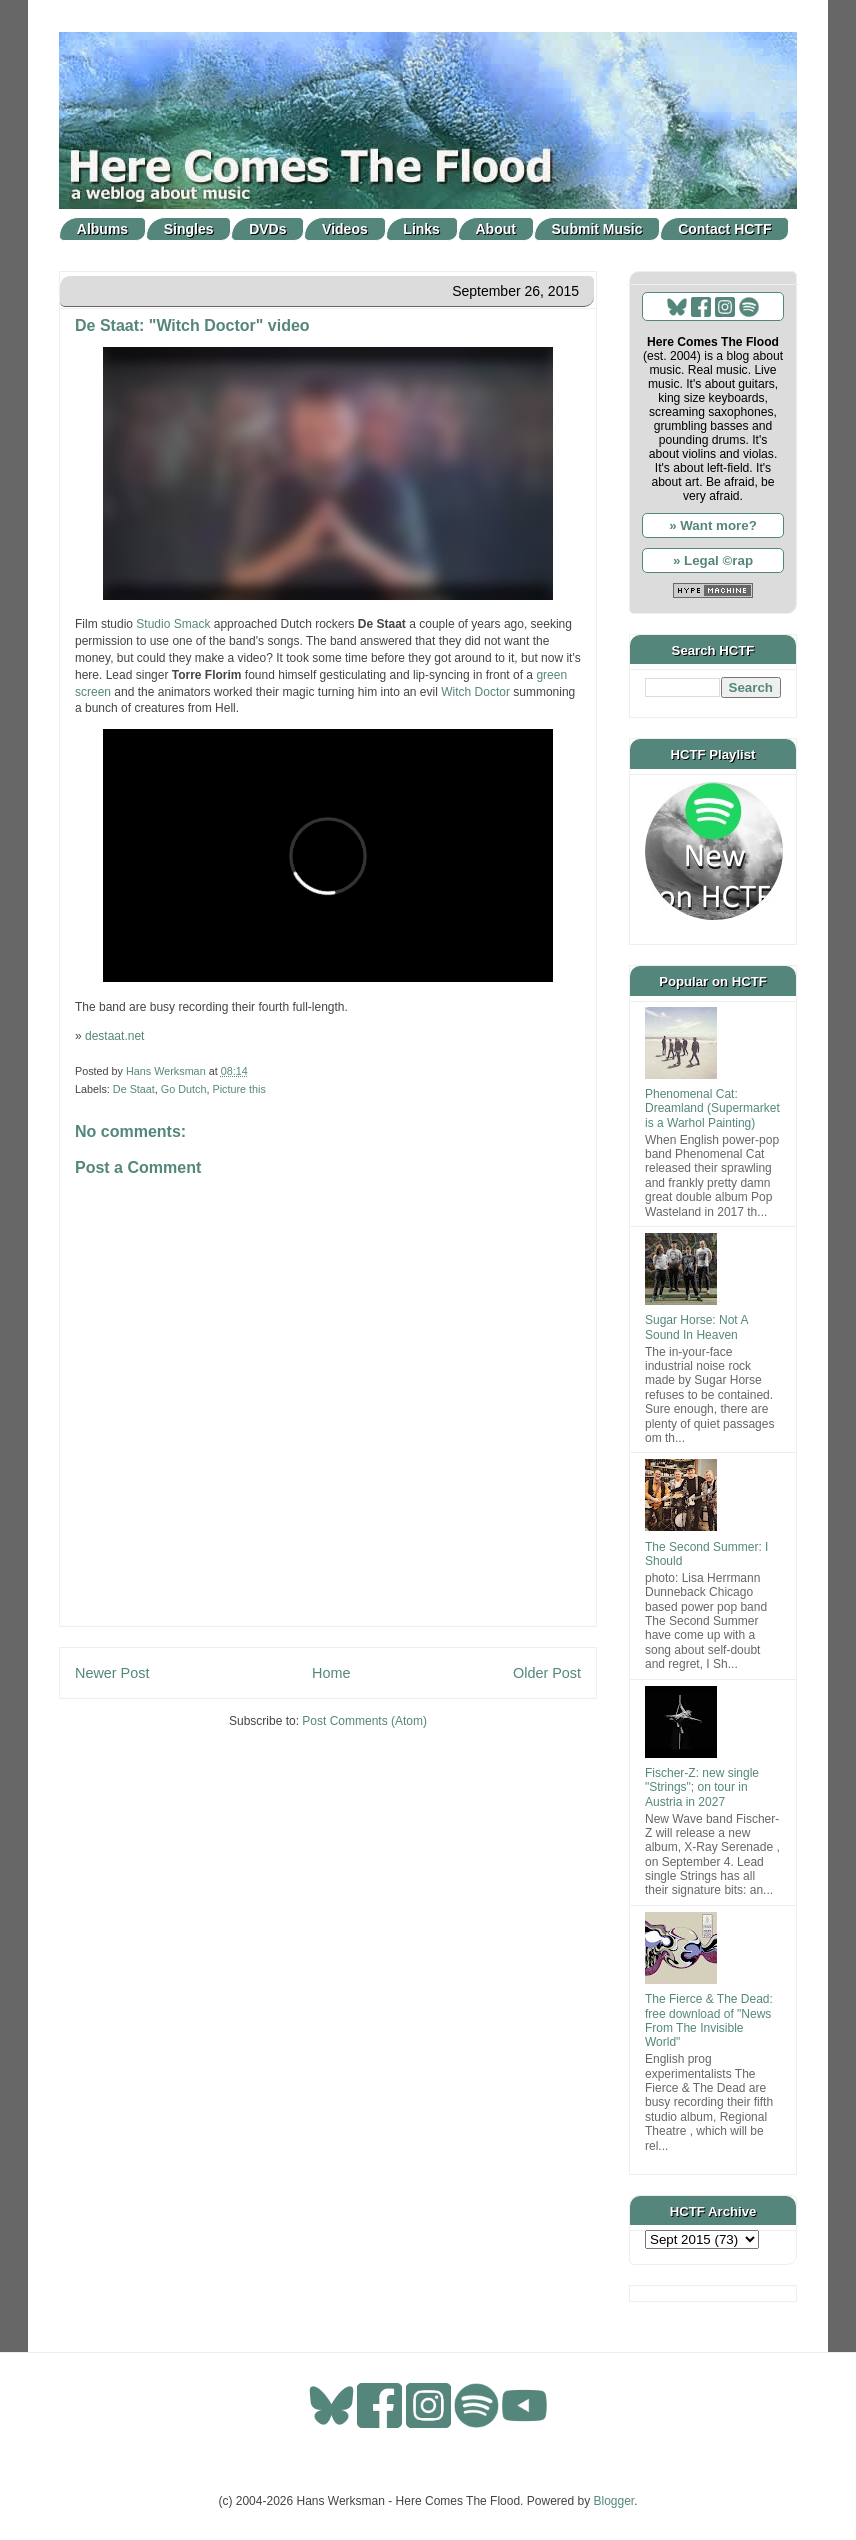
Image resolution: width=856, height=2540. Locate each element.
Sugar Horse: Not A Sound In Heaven (696, 1327)
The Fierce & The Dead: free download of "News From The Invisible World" (709, 2020)
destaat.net (114, 1036)
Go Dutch (184, 1089)
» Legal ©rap (713, 560)
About (496, 229)
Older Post (547, 1673)
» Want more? (713, 525)
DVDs (267, 229)
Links (421, 229)
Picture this (238, 1089)
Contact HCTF (724, 229)
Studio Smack (173, 624)
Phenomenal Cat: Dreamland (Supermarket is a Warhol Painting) (712, 1108)
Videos (345, 229)
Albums (102, 229)
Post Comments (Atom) (364, 1721)
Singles (189, 229)
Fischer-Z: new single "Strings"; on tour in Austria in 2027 (702, 1787)
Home (331, 1673)
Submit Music (597, 229)
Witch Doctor (475, 692)
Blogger (614, 2501)
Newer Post (112, 1673)
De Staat (134, 1089)
